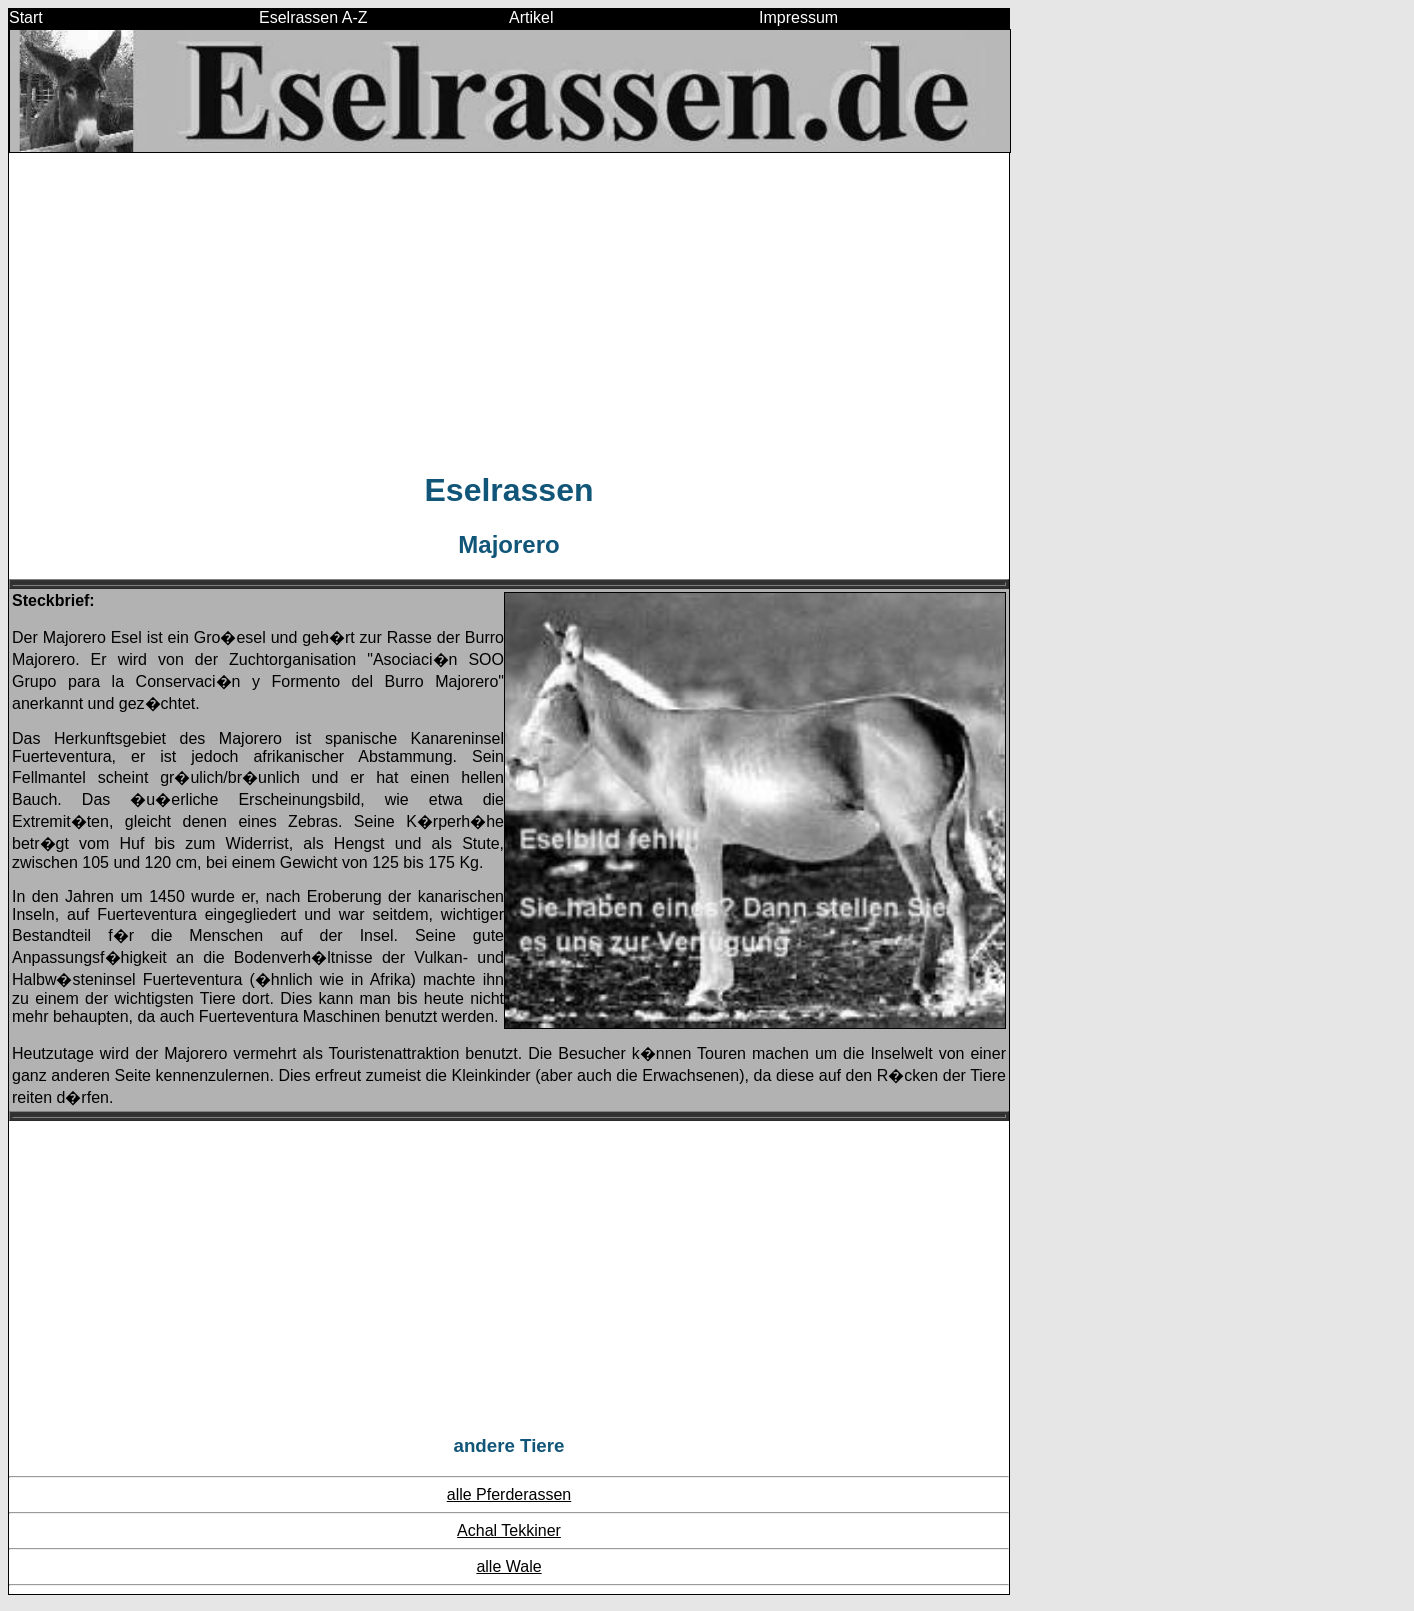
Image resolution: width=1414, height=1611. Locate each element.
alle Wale (508, 1566)
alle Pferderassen (509, 1494)
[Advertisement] (509, 311)
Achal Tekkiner (509, 1530)
